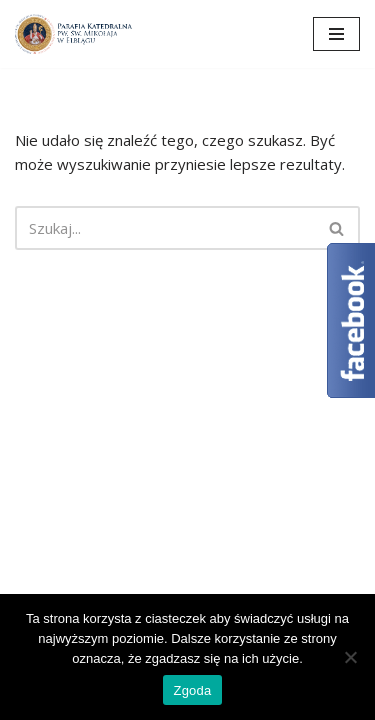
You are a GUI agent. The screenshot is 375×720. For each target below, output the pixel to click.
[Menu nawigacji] (336, 34)
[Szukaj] (165, 228)
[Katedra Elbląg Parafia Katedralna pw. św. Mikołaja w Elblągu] (75, 34)
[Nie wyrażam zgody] (350, 657)
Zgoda (192, 690)
